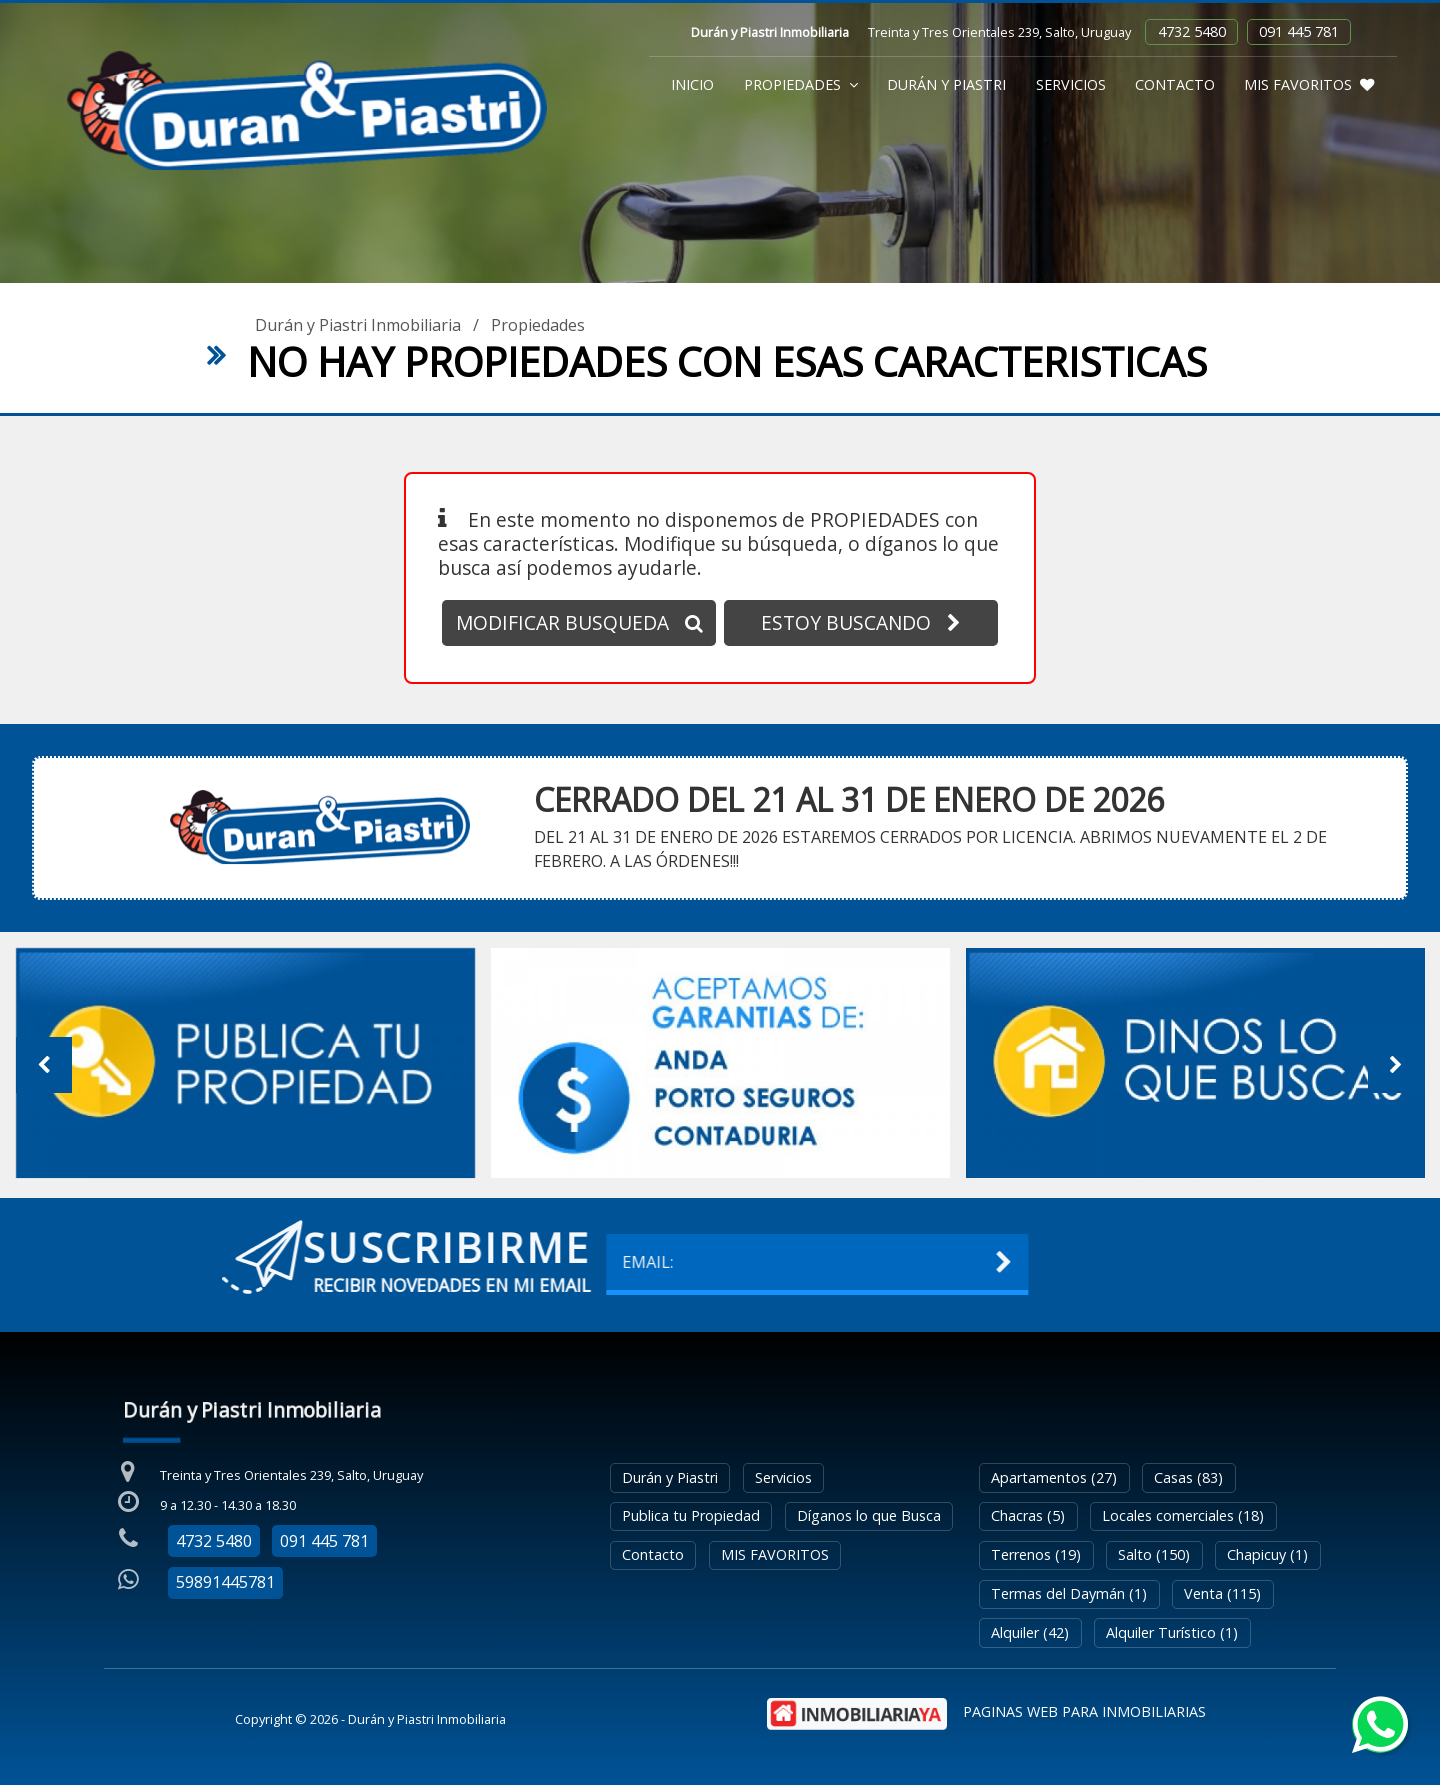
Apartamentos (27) (1054, 1477)
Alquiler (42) (1030, 1632)
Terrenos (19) (1036, 1554)
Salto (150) (1154, 1554)
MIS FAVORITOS (1309, 84)
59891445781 (225, 1582)
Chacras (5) (1028, 1515)
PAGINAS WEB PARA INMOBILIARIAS (1084, 1711)
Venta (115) (1222, 1593)
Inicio (692, 84)
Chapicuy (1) (1267, 1554)
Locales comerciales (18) (1183, 1515)
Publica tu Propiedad (691, 1515)
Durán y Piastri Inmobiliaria (358, 325)
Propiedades (801, 84)
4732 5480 (1192, 31)
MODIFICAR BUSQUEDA (579, 622)
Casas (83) (1188, 1477)
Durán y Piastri (946, 84)
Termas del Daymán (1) (1069, 1593)
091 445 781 (1299, 31)
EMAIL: (251, 1262)
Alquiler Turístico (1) (1172, 1632)
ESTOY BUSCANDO (861, 622)
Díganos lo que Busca (869, 1515)
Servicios (1071, 84)
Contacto (1175, 84)
